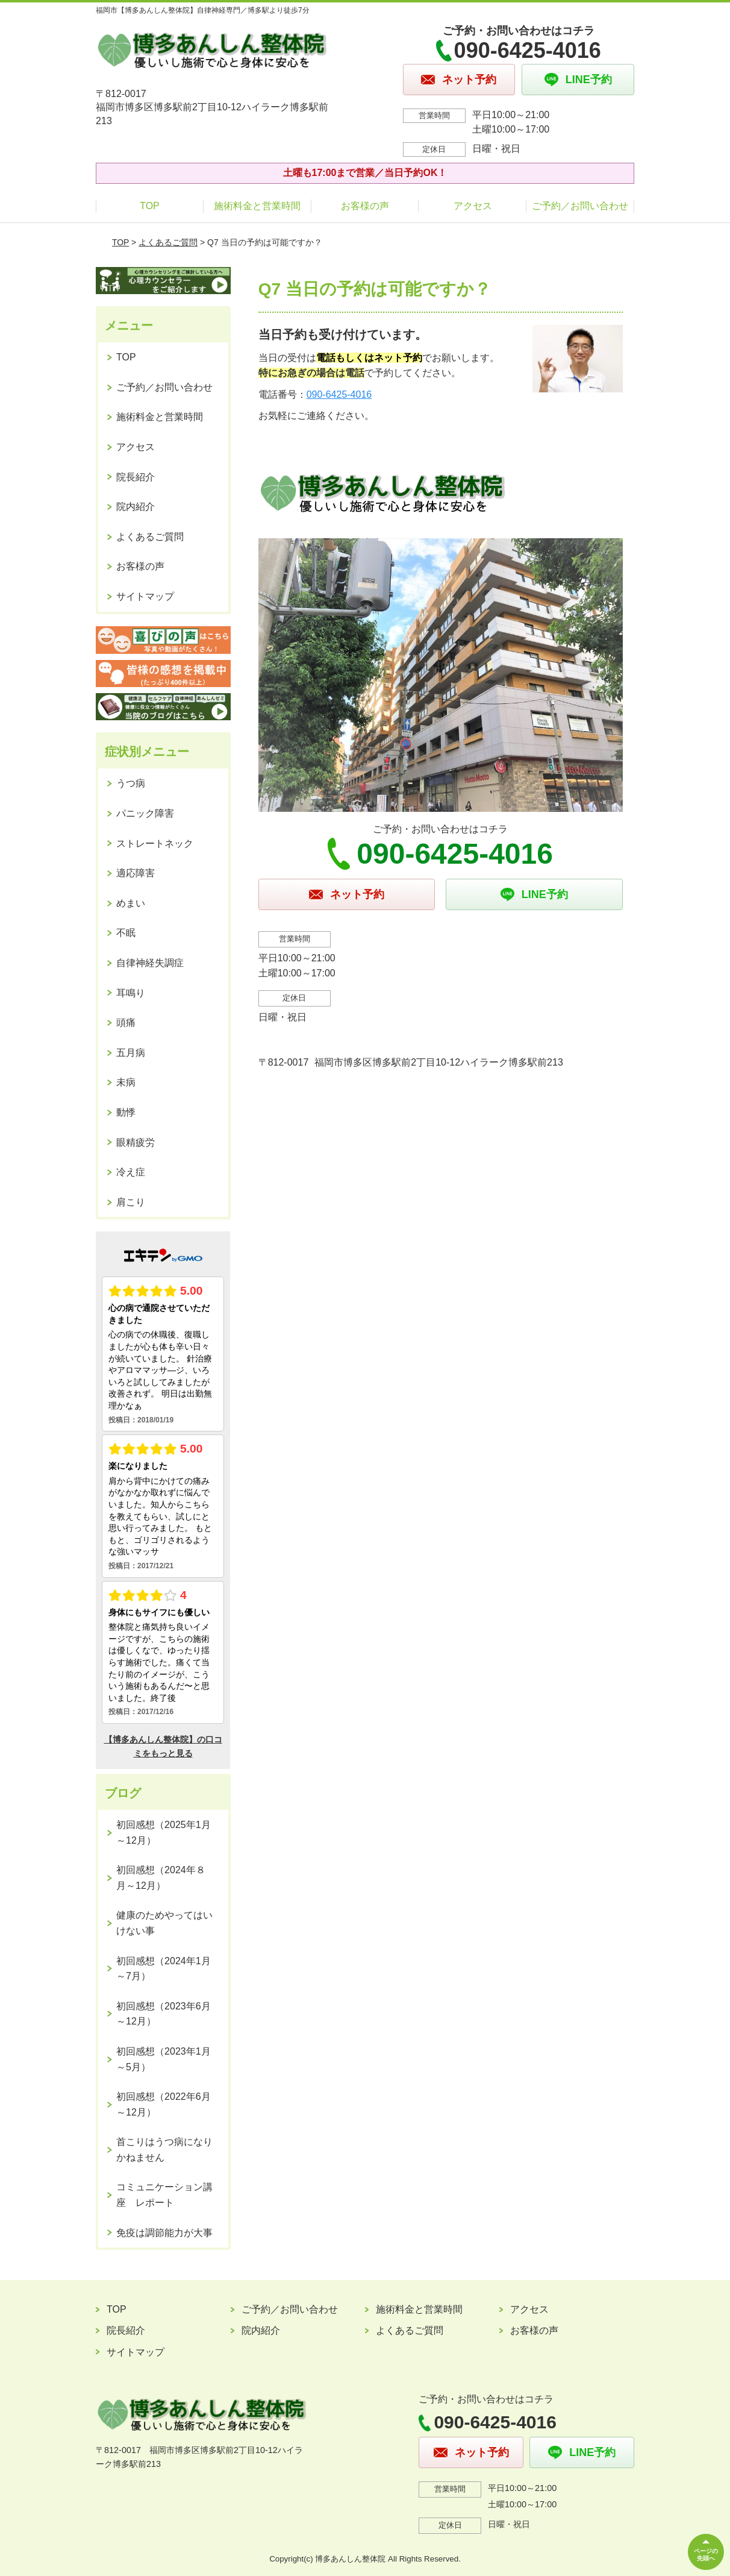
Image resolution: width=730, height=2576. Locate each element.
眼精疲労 (135, 1142)
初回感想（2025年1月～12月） (163, 1833)
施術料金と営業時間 (257, 206)
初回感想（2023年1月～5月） (163, 2059)
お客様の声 (365, 206)
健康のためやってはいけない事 (164, 1923)
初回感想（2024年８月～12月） (160, 1878)
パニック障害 (145, 813)
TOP (150, 206)
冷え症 (130, 1172)
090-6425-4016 (339, 394)
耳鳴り (130, 993)
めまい (130, 903)
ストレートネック (154, 843)
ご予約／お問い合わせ (580, 206)
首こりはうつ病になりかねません (164, 2150)
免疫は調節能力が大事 (164, 2233)
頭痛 (126, 1022)
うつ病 (130, 783)
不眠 (126, 933)
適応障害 (135, 873)
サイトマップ (145, 596)
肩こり (130, 1202)
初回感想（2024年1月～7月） (163, 1969)
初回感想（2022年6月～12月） (163, 2104)
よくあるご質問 (168, 242)
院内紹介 (135, 506)
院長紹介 (135, 477)
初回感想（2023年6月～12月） (163, 2014)
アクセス (473, 206)
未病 (126, 1082)
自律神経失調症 (150, 963)
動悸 (126, 1112)
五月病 (130, 1053)
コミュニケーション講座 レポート (164, 2195)
